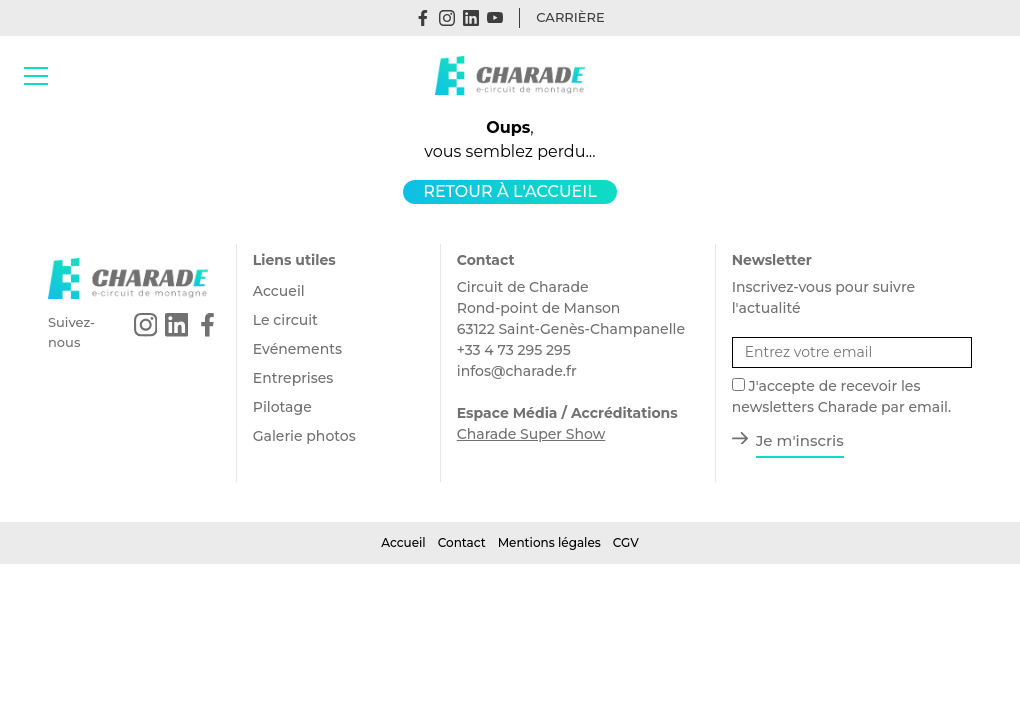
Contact (462, 542)
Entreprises (293, 378)
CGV (626, 542)
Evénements (297, 349)
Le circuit (285, 320)
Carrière (570, 17)
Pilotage (282, 407)
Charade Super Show (531, 434)
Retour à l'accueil (509, 191)
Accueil (279, 291)
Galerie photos (304, 436)
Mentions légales (549, 542)
